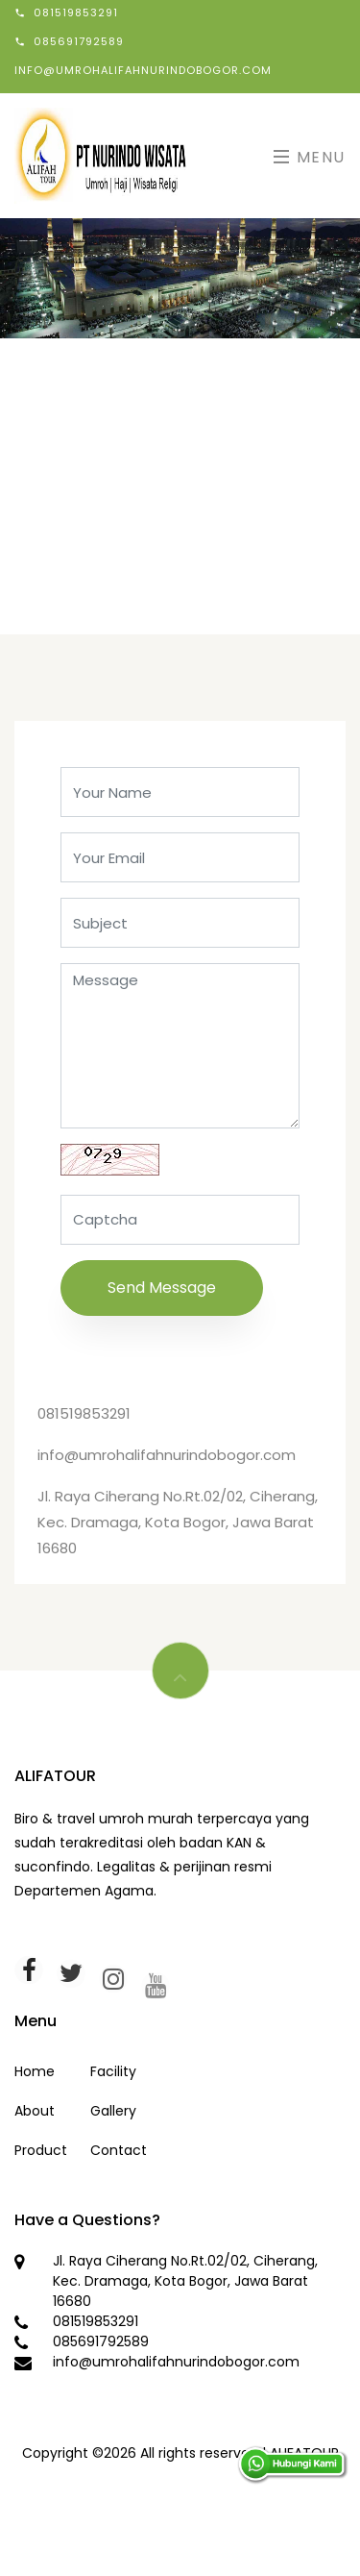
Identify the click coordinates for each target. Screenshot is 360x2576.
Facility (113, 2071)
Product (40, 2150)
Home (34, 2071)
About (34, 2110)
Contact (118, 2150)
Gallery (113, 2110)
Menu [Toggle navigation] (310, 157)
